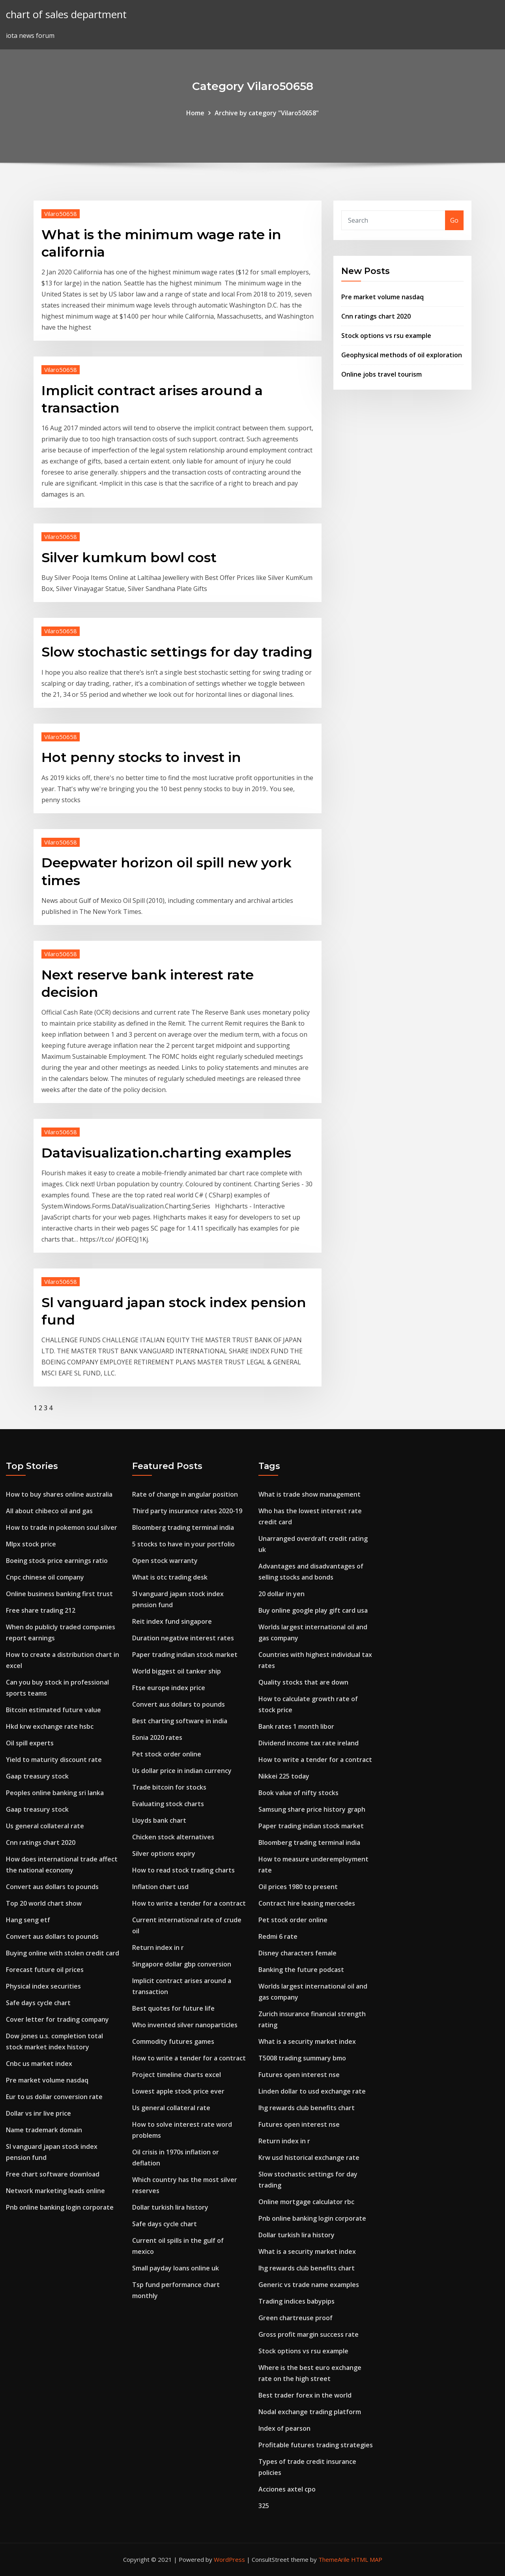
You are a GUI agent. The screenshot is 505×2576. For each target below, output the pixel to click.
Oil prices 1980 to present (298, 1886)
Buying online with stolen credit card (62, 1953)
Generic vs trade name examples (308, 2284)
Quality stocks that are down (303, 1682)
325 (263, 2505)
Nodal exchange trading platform (309, 2411)
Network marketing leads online (55, 2190)
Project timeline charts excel (176, 2074)
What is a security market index (307, 2041)
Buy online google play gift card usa (313, 1610)
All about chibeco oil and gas (49, 1511)
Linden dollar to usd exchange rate (312, 2091)
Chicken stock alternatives (173, 1837)
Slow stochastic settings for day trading (176, 652)
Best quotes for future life (173, 2008)
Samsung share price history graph (311, 1809)
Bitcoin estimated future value (53, 1709)
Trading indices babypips (296, 2301)
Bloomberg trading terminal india (183, 1527)
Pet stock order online (166, 1754)
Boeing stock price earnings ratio (57, 1560)
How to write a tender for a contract (189, 1903)
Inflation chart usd (160, 1886)
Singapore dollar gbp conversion (181, 1964)
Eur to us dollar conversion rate (54, 2096)
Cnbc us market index (39, 2063)
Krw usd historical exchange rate (308, 2157)
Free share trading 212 (40, 1610)
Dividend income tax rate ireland (308, 1743)
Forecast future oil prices (45, 1969)
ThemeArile (334, 2559)
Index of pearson (284, 2428)
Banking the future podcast (301, 1969)
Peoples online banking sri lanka (55, 1792)
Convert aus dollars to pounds (52, 1886)
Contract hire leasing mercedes (306, 1903)
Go (454, 220)
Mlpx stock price (31, 1544)
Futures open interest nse (299, 2074)
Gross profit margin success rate (308, 2334)
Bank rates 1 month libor (296, 1726)
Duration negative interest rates (183, 1638)
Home (195, 113)
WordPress (229, 2559)
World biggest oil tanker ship (176, 1671)
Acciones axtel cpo (287, 2489)
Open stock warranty (165, 1560)
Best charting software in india (179, 1721)
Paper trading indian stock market (185, 1654)
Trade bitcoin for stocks (169, 1787)
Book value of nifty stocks (298, 1792)
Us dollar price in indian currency (182, 1770)
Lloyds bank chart (159, 1820)
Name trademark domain (44, 2130)
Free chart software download (52, 2174)
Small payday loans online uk (175, 2268)
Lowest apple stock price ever (178, 2091)
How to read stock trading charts (183, 1870)
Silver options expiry (163, 1853)
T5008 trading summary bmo (302, 2058)
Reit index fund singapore (172, 1621)
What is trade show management (309, 1494)
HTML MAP (366, 2559)
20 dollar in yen (281, 1593)
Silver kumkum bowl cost (129, 557)
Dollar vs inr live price (38, 2113)
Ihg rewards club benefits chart (306, 2107)
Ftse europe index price (168, 1687)
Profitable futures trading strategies (315, 2445)
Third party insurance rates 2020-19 (187, 1511)
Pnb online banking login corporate (60, 2207)
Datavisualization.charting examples (166, 1152)
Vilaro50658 (60, 214)
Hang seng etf (28, 1920)
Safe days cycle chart (38, 2002)
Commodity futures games (173, 2041)
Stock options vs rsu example (386, 335)
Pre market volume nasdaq (382, 297)
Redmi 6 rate (277, 1936)
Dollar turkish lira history (170, 2207)
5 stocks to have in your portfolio (183, 1544)
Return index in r (158, 1947)
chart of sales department (66, 14)
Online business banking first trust (59, 1593)
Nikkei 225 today (283, 1776)
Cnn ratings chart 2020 (376, 316)
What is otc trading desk (170, 1577)
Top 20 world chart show (44, 1903)
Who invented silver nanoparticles (185, 2025)
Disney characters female (297, 1953)
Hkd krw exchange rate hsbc (50, 1726)
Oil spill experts (30, 1743)
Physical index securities (43, 1986)
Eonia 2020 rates (157, 1737)
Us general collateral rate (45, 1826)
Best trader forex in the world (305, 2395)
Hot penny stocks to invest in (141, 757)
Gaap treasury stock (37, 1776)
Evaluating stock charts (168, 1803)
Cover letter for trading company (57, 2019)
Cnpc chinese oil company (45, 1577)
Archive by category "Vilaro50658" (267, 113)
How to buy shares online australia (59, 1494)
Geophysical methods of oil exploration (401, 355)
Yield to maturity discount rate (54, 1759)
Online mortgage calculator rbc (306, 2201)
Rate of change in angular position (185, 1494)
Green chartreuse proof (295, 2317)
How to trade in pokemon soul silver (61, 1527)
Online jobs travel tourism (381, 374)
